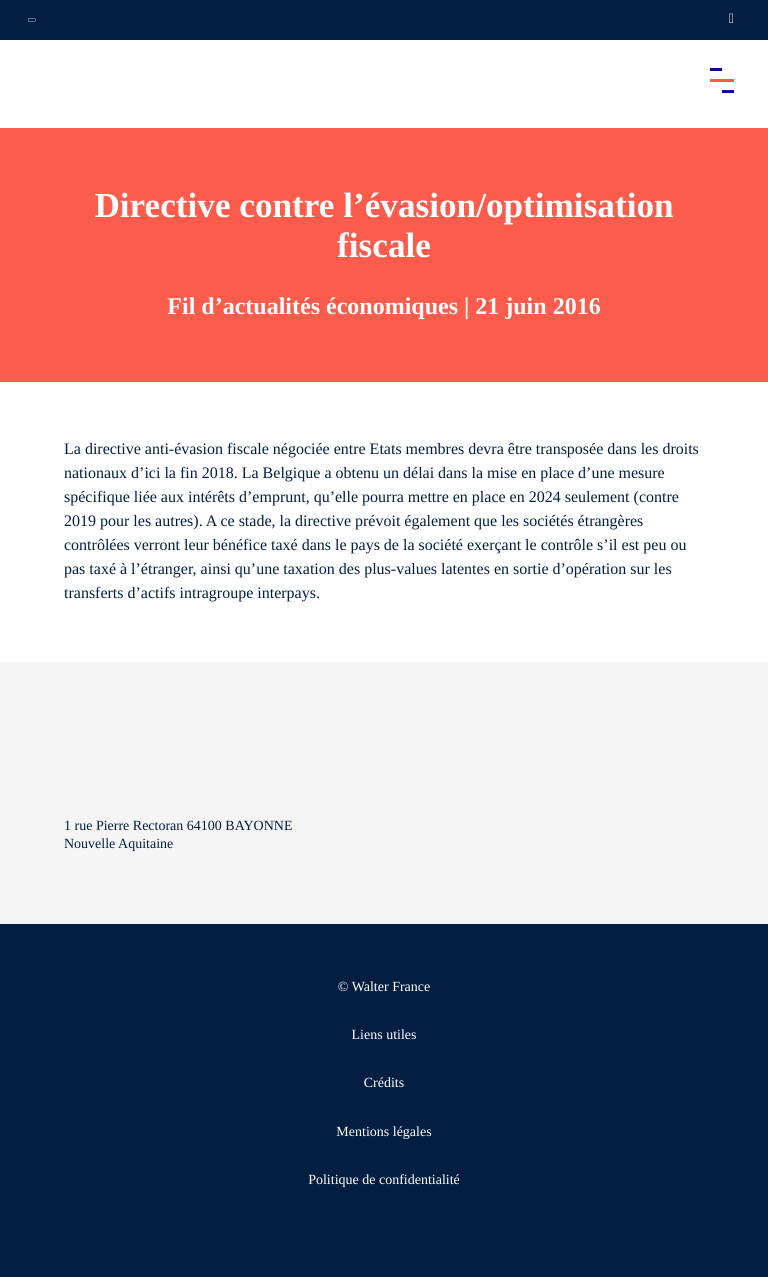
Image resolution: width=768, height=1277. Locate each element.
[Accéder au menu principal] (722, 80)
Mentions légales (383, 1132)
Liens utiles (384, 1035)
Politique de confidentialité (384, 1180)
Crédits (384, 1083)
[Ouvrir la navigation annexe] (32, 20)
